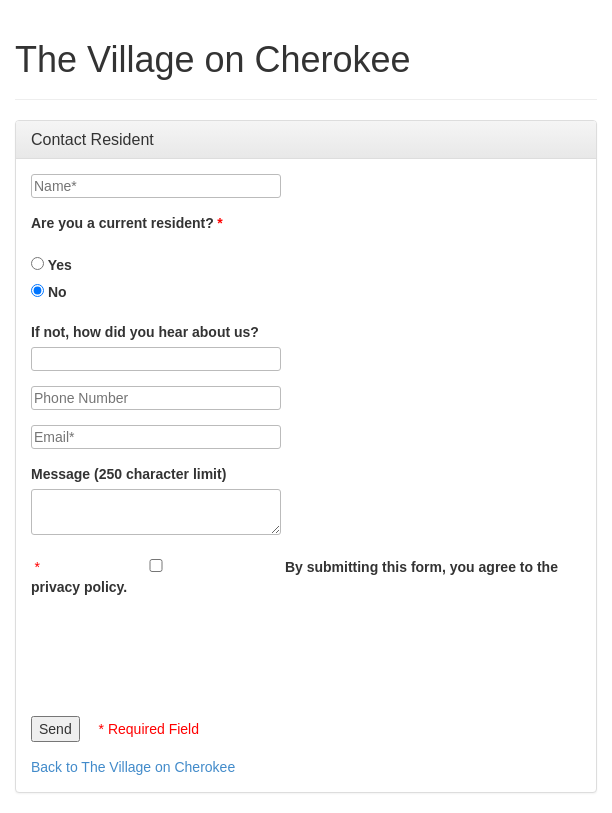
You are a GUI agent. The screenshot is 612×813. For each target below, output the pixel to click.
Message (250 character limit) (128, 474)
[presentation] (183, 651)
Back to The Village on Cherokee (133, 767)
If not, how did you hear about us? (145, 332)
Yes (51, 265)
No (49, 292)
